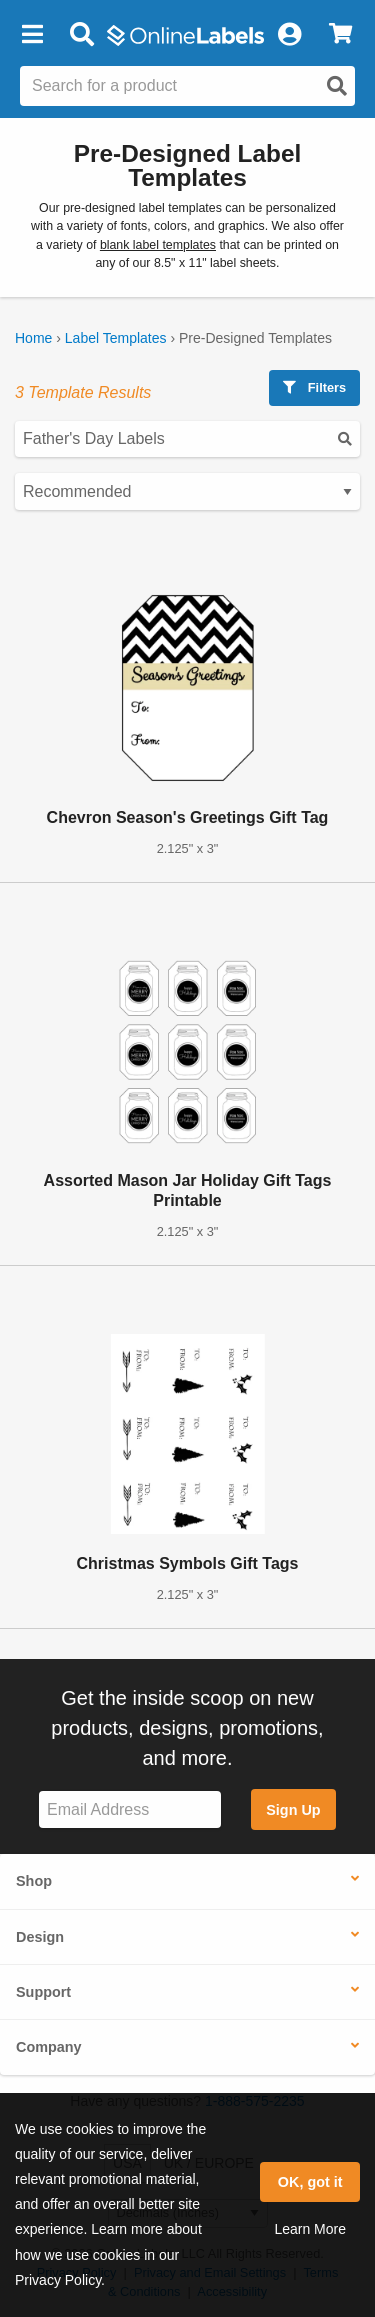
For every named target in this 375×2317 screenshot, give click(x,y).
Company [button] (49, 2047)
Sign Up (293, 1810)
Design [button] (40, 1937)
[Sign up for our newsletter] (130, 1809)
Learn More (310, 2229)
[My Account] (289, 35)
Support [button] (43, 1992)
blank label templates (158, 245)
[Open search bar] (81, 35)
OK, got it (310, 2182)
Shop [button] (34, 1881)
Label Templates (116, 338)
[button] (32, 35)
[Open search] (337, 86)
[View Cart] (340, 35)
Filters (314, 387)
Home (33, 338)
